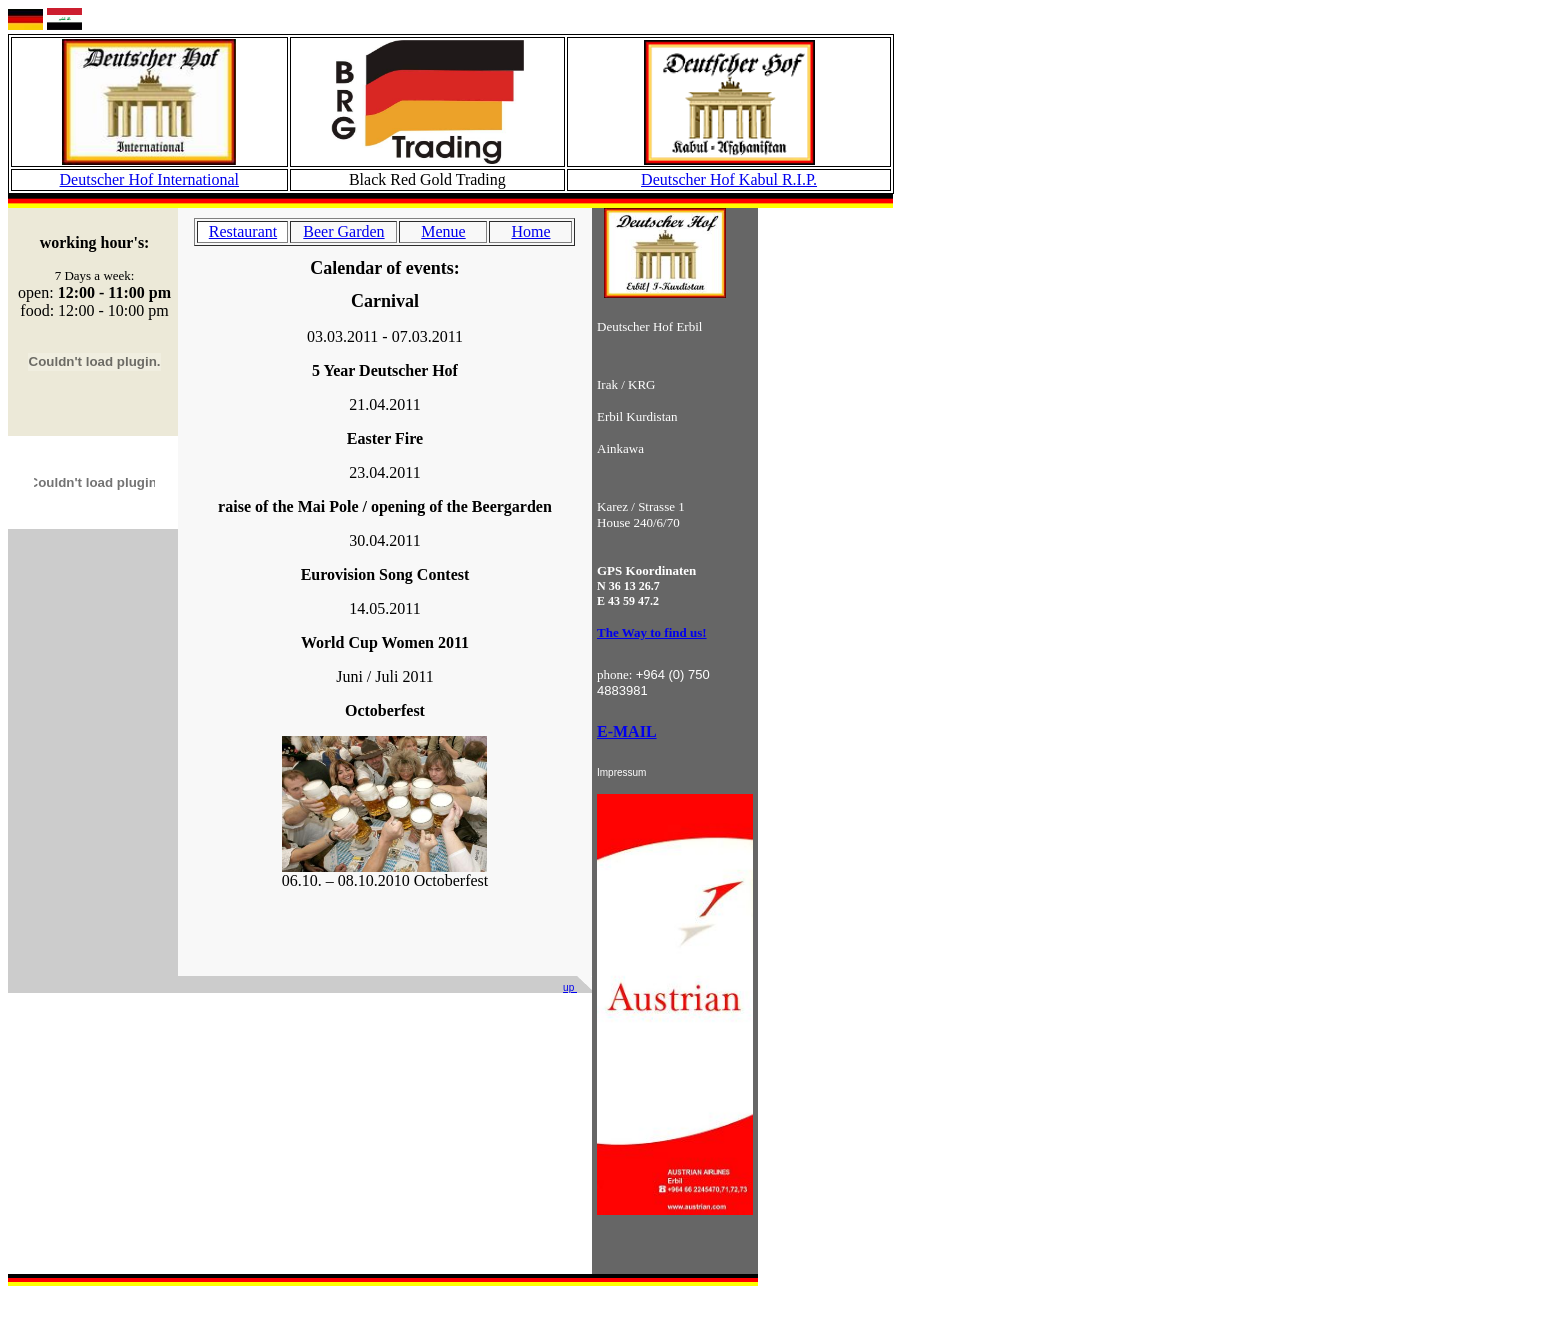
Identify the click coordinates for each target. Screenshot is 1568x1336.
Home (530, 231)
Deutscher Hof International (149, 179)
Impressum (621, 772)
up (570, 987)
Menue (443, 231)
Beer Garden (343, 231)
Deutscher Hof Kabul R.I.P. (729, 179)
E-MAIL (627, 731)
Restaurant (243, 231)
